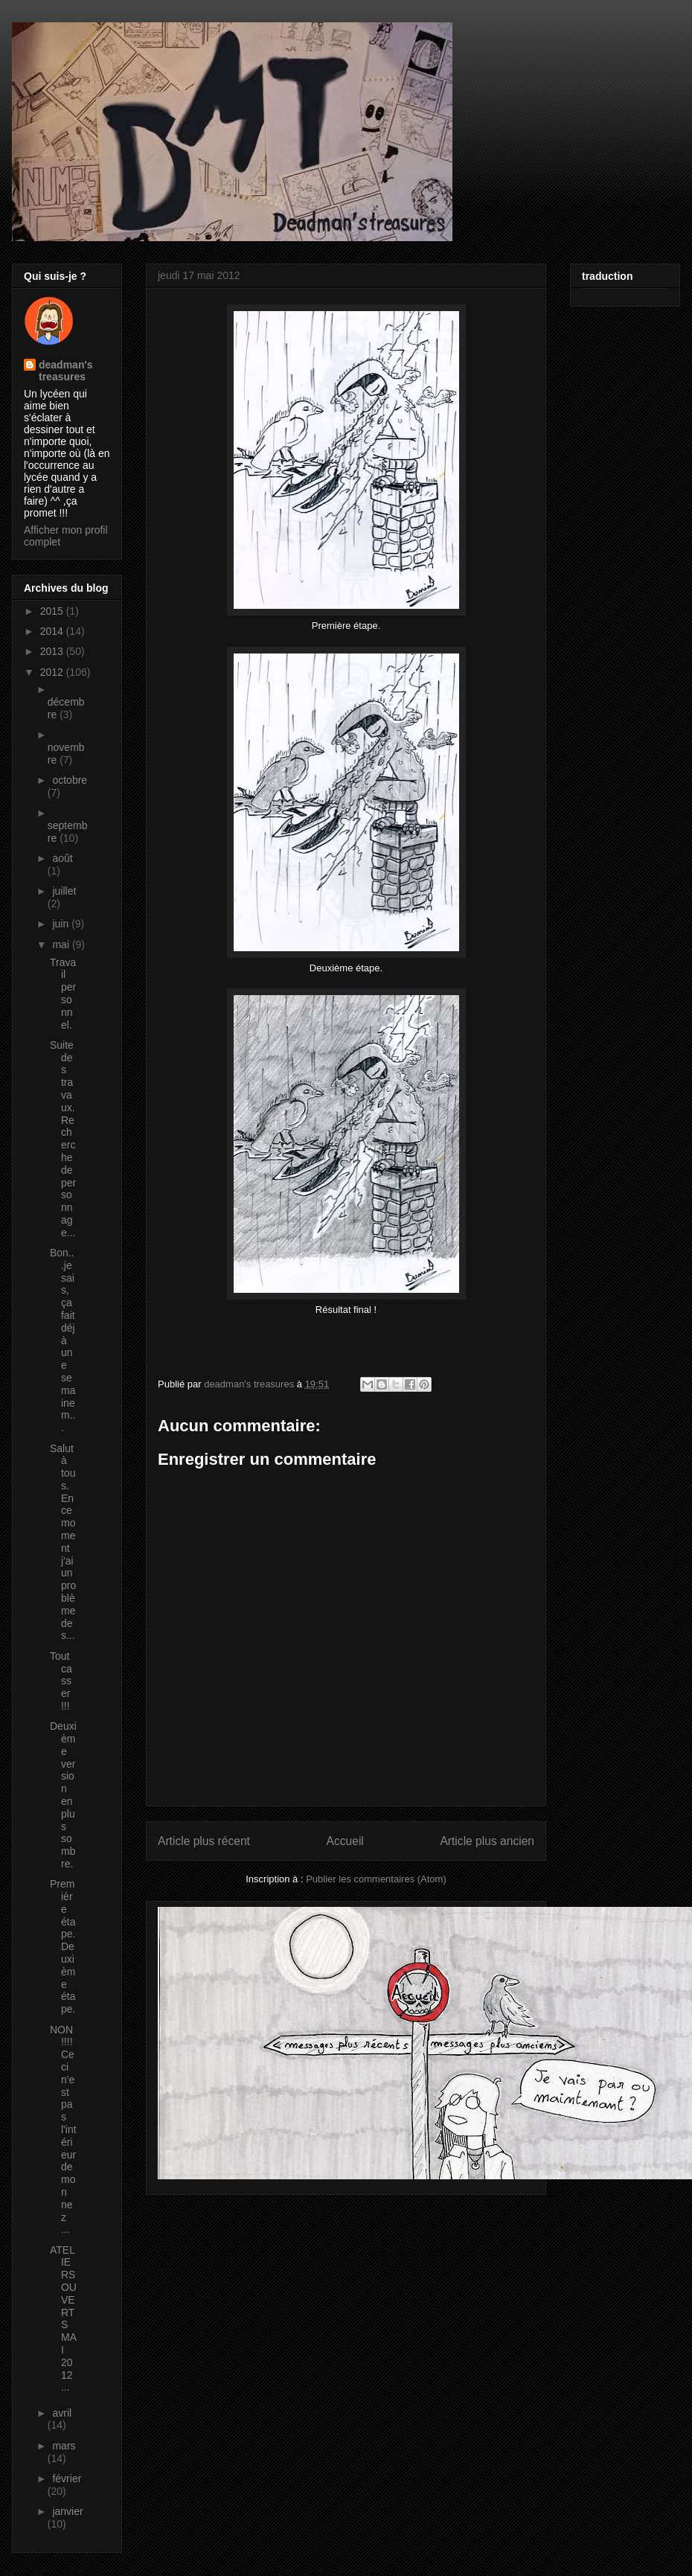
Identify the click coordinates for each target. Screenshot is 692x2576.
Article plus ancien (487, 1841)
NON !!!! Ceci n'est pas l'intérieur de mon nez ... (63, 2130)
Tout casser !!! (61, 1681)
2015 (53, 611)
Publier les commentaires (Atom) (376, 1879)
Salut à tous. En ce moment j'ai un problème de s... (63, 1542)
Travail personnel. (63, 993)
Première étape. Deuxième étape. (62, 1946)
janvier (67, 2511)
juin (61, 924)
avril (61, 2413)
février (66, 2478)
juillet (64, 891)
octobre (69, 780)
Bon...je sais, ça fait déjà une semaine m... (62, 1340)
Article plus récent (204, 1841)
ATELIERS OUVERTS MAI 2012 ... (63, 2319)
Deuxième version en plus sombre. (63, 1795)
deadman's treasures (66, 371)
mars (63, 2446)
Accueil (345, 1841)
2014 (53, 631)
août (62, 858)
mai (61, 944)
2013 (53, 651)
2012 (53, 672)
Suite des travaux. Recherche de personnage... (63, 1139)
